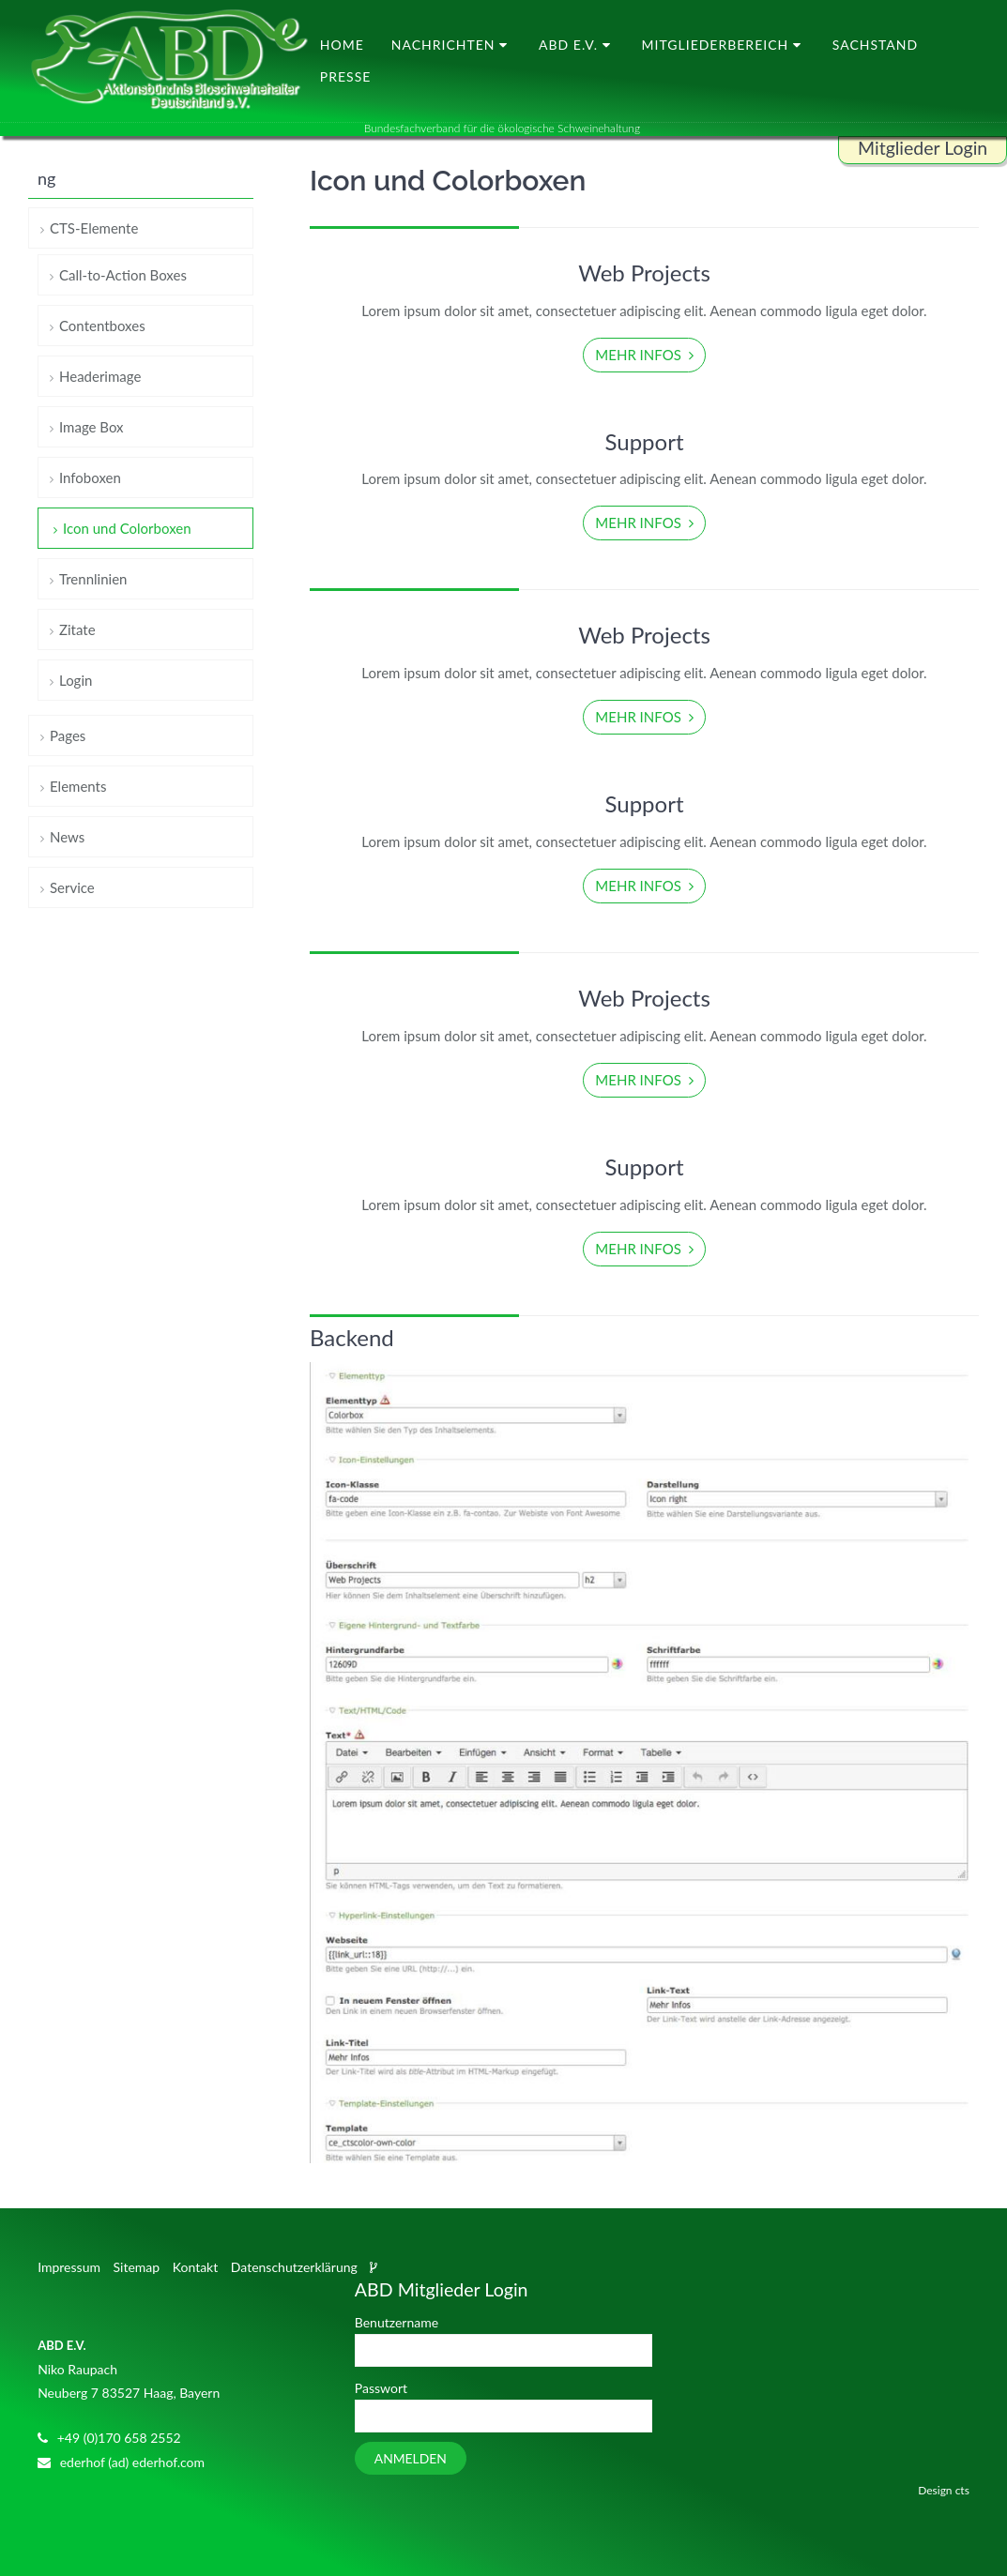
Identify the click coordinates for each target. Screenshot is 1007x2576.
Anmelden (410, 2459)
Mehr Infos (639, 354)
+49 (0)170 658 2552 (119, 2439)
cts (962, 2490)
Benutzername (396, 2322)
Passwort (381, 2388)
